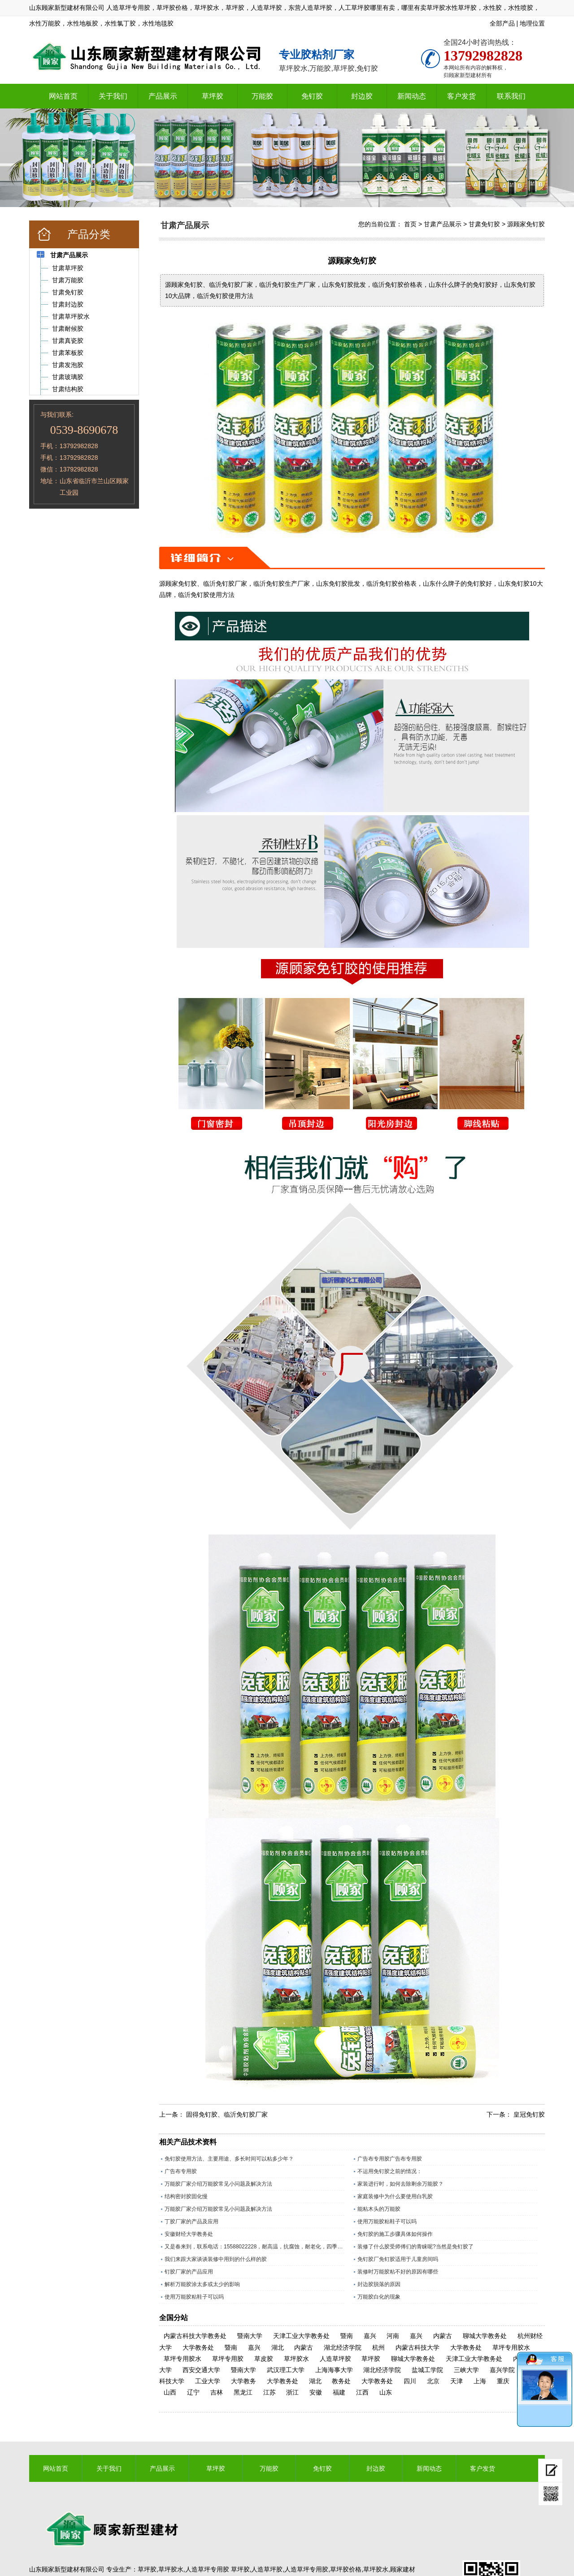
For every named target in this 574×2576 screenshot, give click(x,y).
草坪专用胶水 (511, 2347)
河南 (393, 2335)
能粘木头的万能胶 (378, 2209)
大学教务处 (198, 2347)
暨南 (346, 2335)
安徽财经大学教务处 (189, 2234)
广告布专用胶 (181, 2171)
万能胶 (262, 96)
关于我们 (113, 96)
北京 (433, 2381)
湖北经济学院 (342, 2347)
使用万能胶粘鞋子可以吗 (387, 2221)
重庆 (503, 2381)
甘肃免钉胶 (484, 224)
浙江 (292, 2392)
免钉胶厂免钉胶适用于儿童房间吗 (397, 2259)
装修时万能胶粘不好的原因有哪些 (397, 2272)
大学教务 (243, 2381)
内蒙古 (442, 2335)
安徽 (315, 2392)
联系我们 (511, 96)
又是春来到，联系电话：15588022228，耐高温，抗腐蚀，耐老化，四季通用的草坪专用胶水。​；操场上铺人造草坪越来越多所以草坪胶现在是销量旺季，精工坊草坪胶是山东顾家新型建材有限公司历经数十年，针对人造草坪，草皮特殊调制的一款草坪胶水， (254, 2246)
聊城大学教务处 (485, 2335)
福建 (339, 2392)
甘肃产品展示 (442, 224)
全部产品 (502, 23)
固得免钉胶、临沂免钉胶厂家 (227, 2114)
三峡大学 (466, 2369)
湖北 (277, 2347)
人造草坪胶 (335, 2358)
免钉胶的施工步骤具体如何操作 (395, 2234)
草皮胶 (263, 2358)
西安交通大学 (201, 2369)
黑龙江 (243, 2392)
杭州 (378, 2347)
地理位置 (532, 23)
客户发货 (461, 96)
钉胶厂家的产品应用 (189, 2272)
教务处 (341, 2381)
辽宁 (193, 2392)
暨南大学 (249, 2335)
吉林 (216, 2392)
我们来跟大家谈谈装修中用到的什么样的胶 (216, 2259)
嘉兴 (370, 2335)
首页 (410, 224)
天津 (456, 2381)
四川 (410, 2381)
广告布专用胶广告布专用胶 (389, 2159)
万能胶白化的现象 (378, 2297)
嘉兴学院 (502, 2369)
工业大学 (207, 2381)
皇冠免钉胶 (529, 2114)
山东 (385, 2392)
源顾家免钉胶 (526, 224)
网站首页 (63, 96)
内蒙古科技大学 (417, 2347)
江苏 (269, 2392)
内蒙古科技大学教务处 (195, 2335)
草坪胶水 (296, 2358)
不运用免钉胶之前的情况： (389, 2171)
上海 (480, 2381)
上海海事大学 (334, 2369)
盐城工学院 (427, 2369)
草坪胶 (212, 96)
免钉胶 (312, 96)
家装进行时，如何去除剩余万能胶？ (400, 2184)
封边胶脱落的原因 (378, 2284)
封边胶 (362, 96)
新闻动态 (411, 96)
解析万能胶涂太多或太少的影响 (202, 2284)
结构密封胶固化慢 (186, 2196)
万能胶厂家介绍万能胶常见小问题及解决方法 (218, 2184)
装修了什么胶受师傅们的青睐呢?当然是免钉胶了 (415, 2246)
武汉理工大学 (285, 2369)
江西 (362, 2392)
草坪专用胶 (228, 2358)
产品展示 (162, 96)
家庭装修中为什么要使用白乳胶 (395, 2196)
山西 (170, 2392)
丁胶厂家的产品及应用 (191, 2221)
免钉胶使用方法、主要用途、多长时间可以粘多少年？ (229, 2159)
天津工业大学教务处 (301, 2335)
